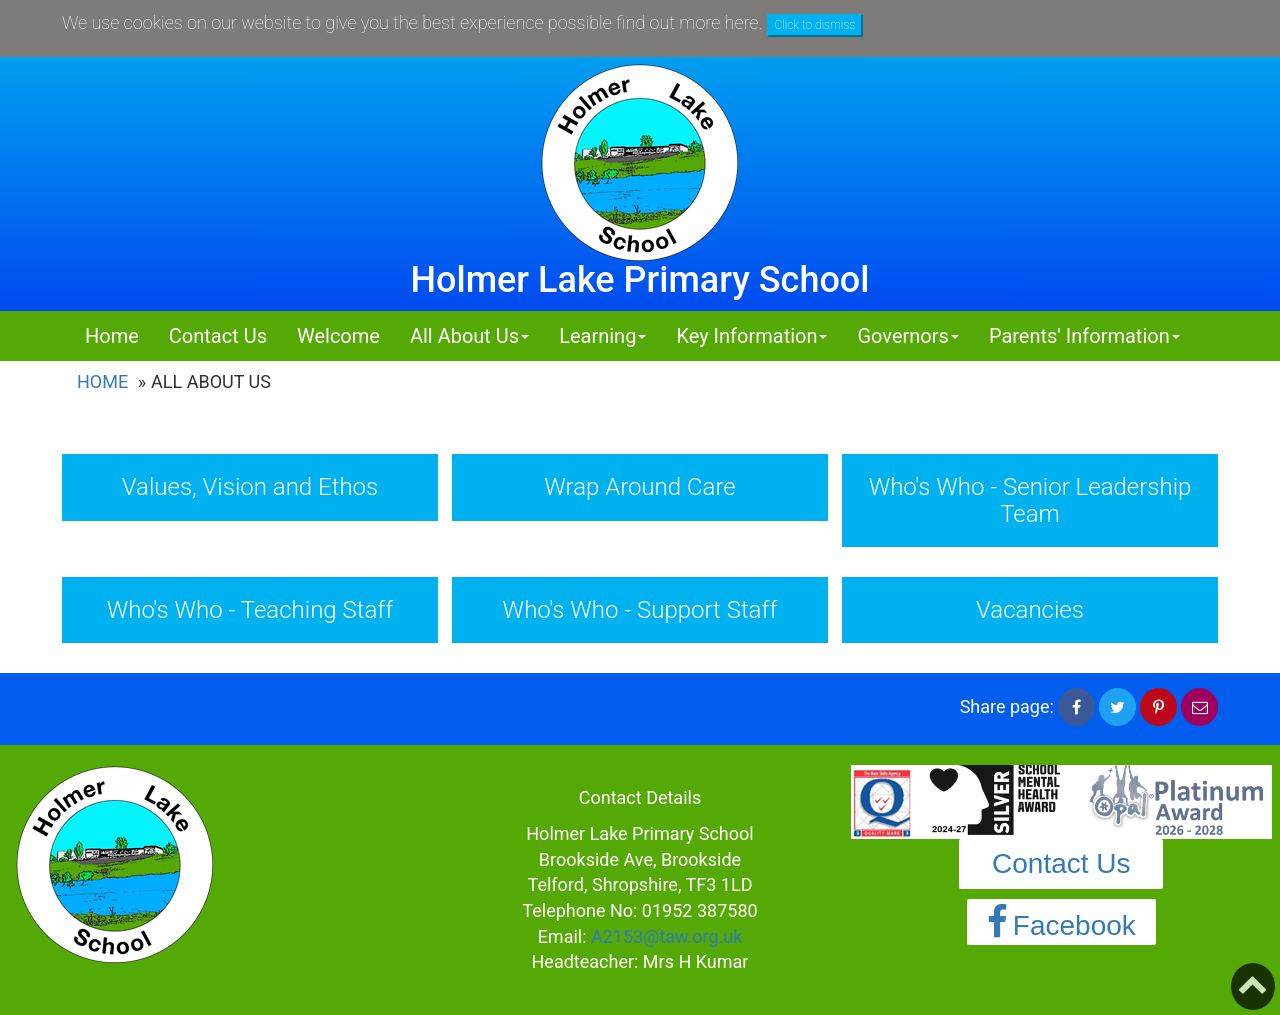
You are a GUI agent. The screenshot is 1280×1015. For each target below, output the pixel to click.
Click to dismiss (815, 25)
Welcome (338, 336)
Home (112, 336)
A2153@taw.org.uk (666, 936)
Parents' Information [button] (1084, 336)
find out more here (687, 22)
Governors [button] (907, 336)
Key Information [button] (751, 336)
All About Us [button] (469, 336)
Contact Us (218, 336)
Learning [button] (602, 336)
